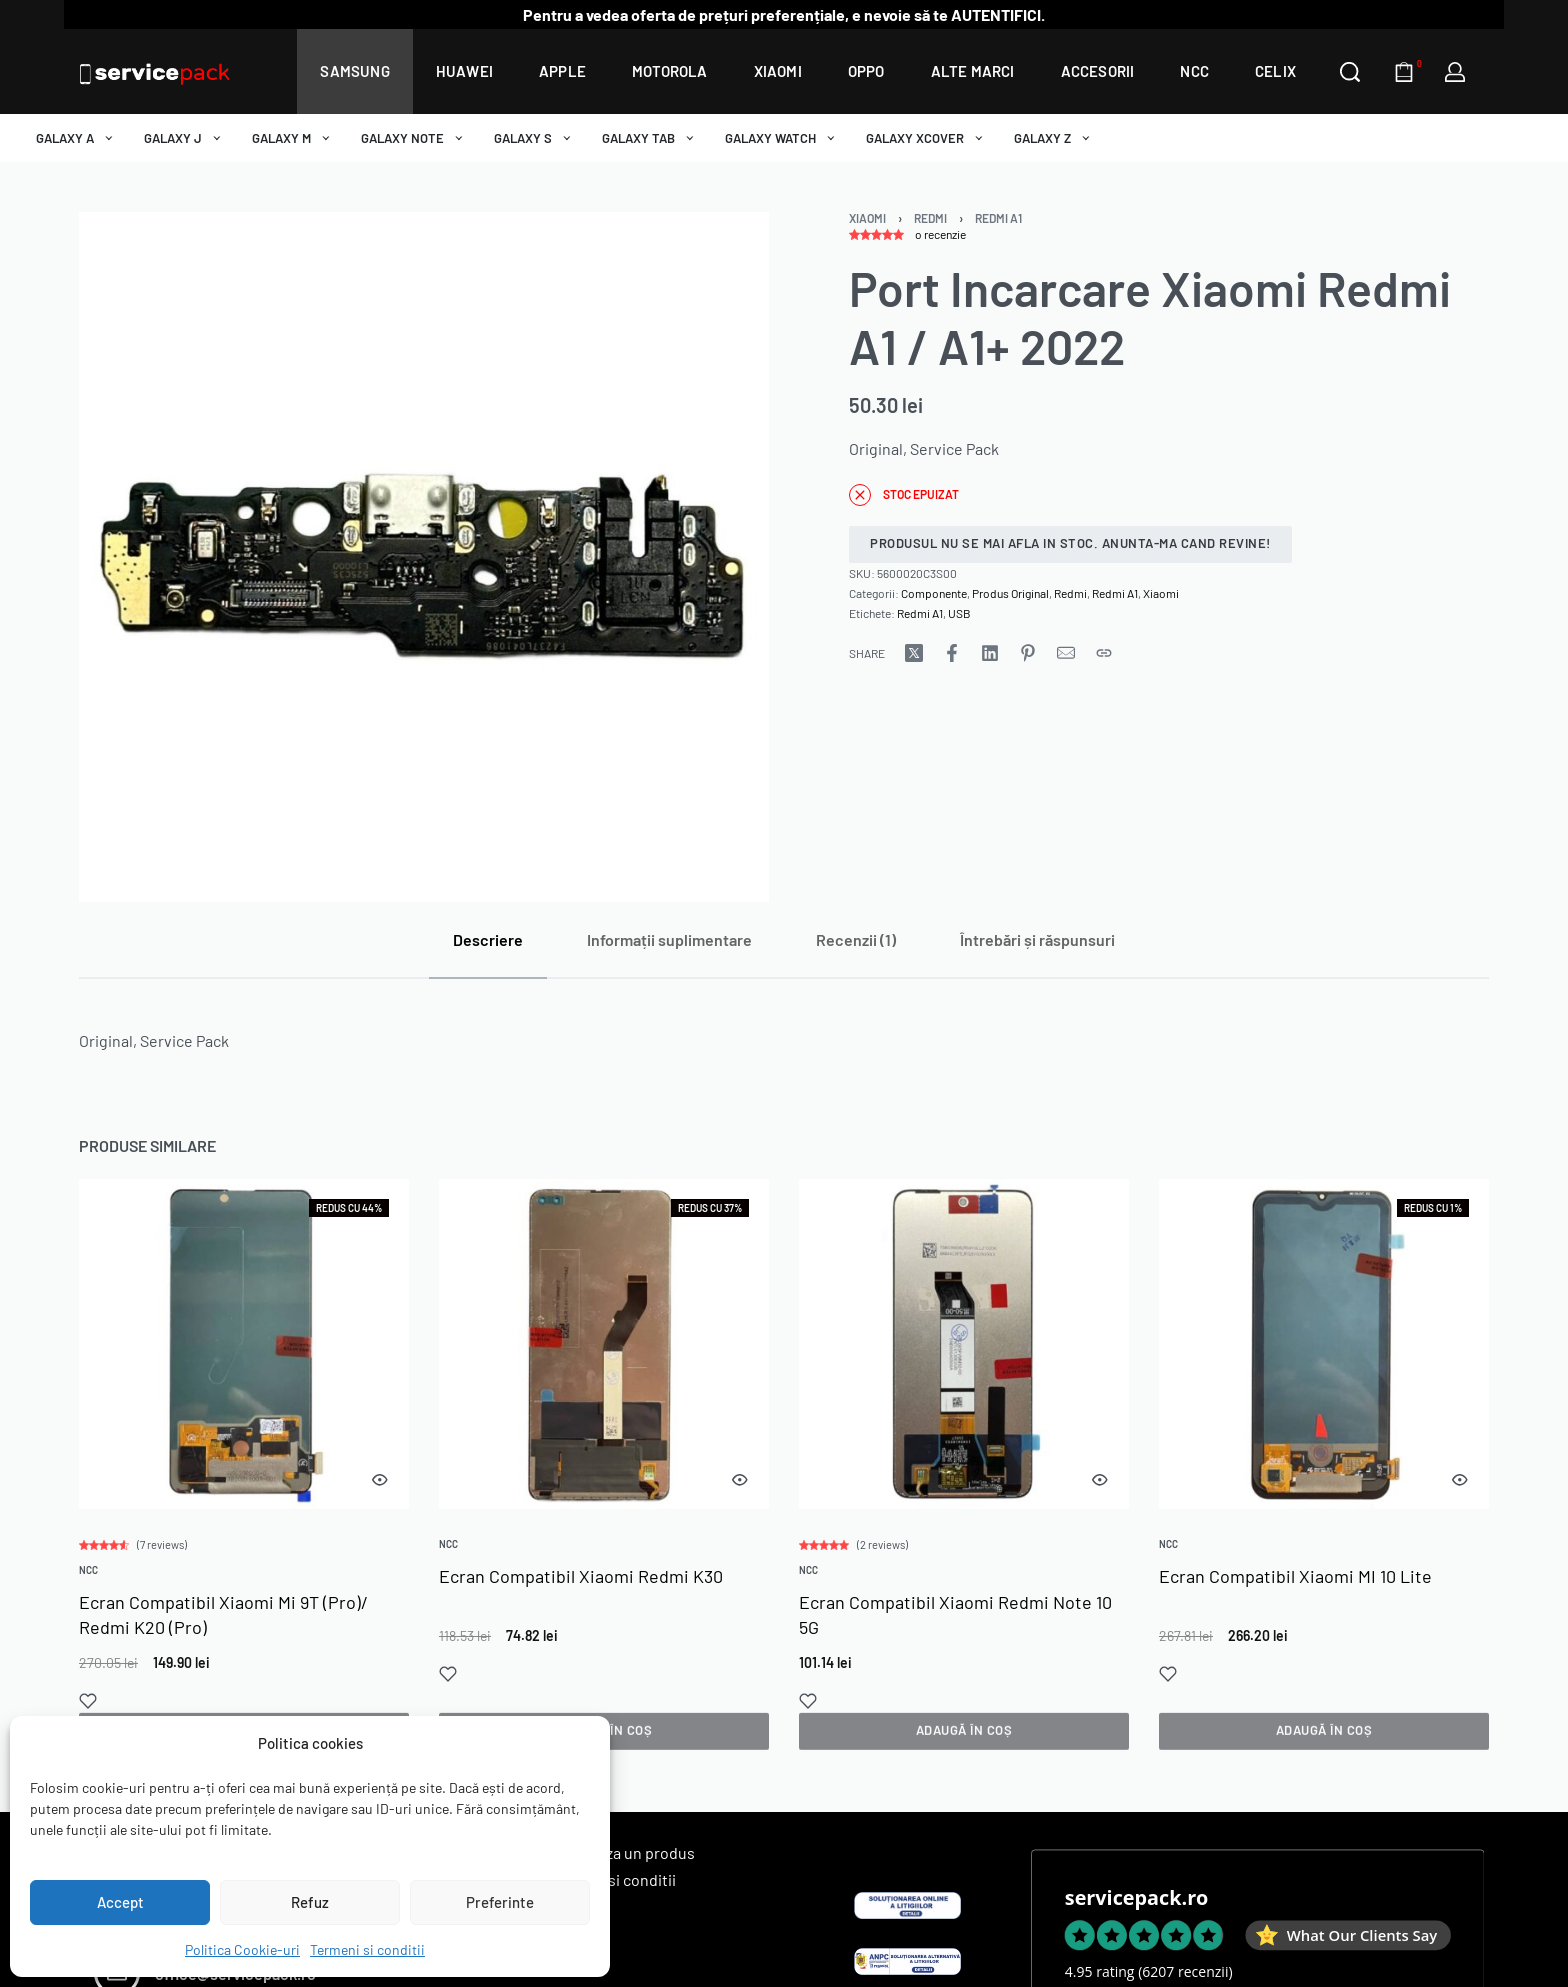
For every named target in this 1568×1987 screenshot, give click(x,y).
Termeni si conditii (367, 1949)
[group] (244, 1347)
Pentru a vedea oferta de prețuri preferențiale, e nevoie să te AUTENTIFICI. (784, 14)
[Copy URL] (1104, 653)
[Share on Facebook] (952, 653)
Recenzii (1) (856, 939)
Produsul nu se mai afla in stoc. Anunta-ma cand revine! (1070, 543)
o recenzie (940, 234)
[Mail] (1066, 653)
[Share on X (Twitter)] (914, 653)
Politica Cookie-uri (242, 1949)
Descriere (488, 939)
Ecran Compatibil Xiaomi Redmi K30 (581, 1582)
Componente (934, 593)
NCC (89, 1573)
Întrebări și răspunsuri (1037, 939)
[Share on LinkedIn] (990, 653)
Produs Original (1010, 593)
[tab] (488, 939)
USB (959, 613)
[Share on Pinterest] (1028, 653)
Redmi (930, 218)
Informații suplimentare (669, 939)
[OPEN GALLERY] (424, 557)
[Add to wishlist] (89, 1703)
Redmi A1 (998, 218)
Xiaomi (867, 218)
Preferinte (500, 1902)
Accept (120, 1902)
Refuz (310, 1902)
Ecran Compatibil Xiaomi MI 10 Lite (1296, 1596)
